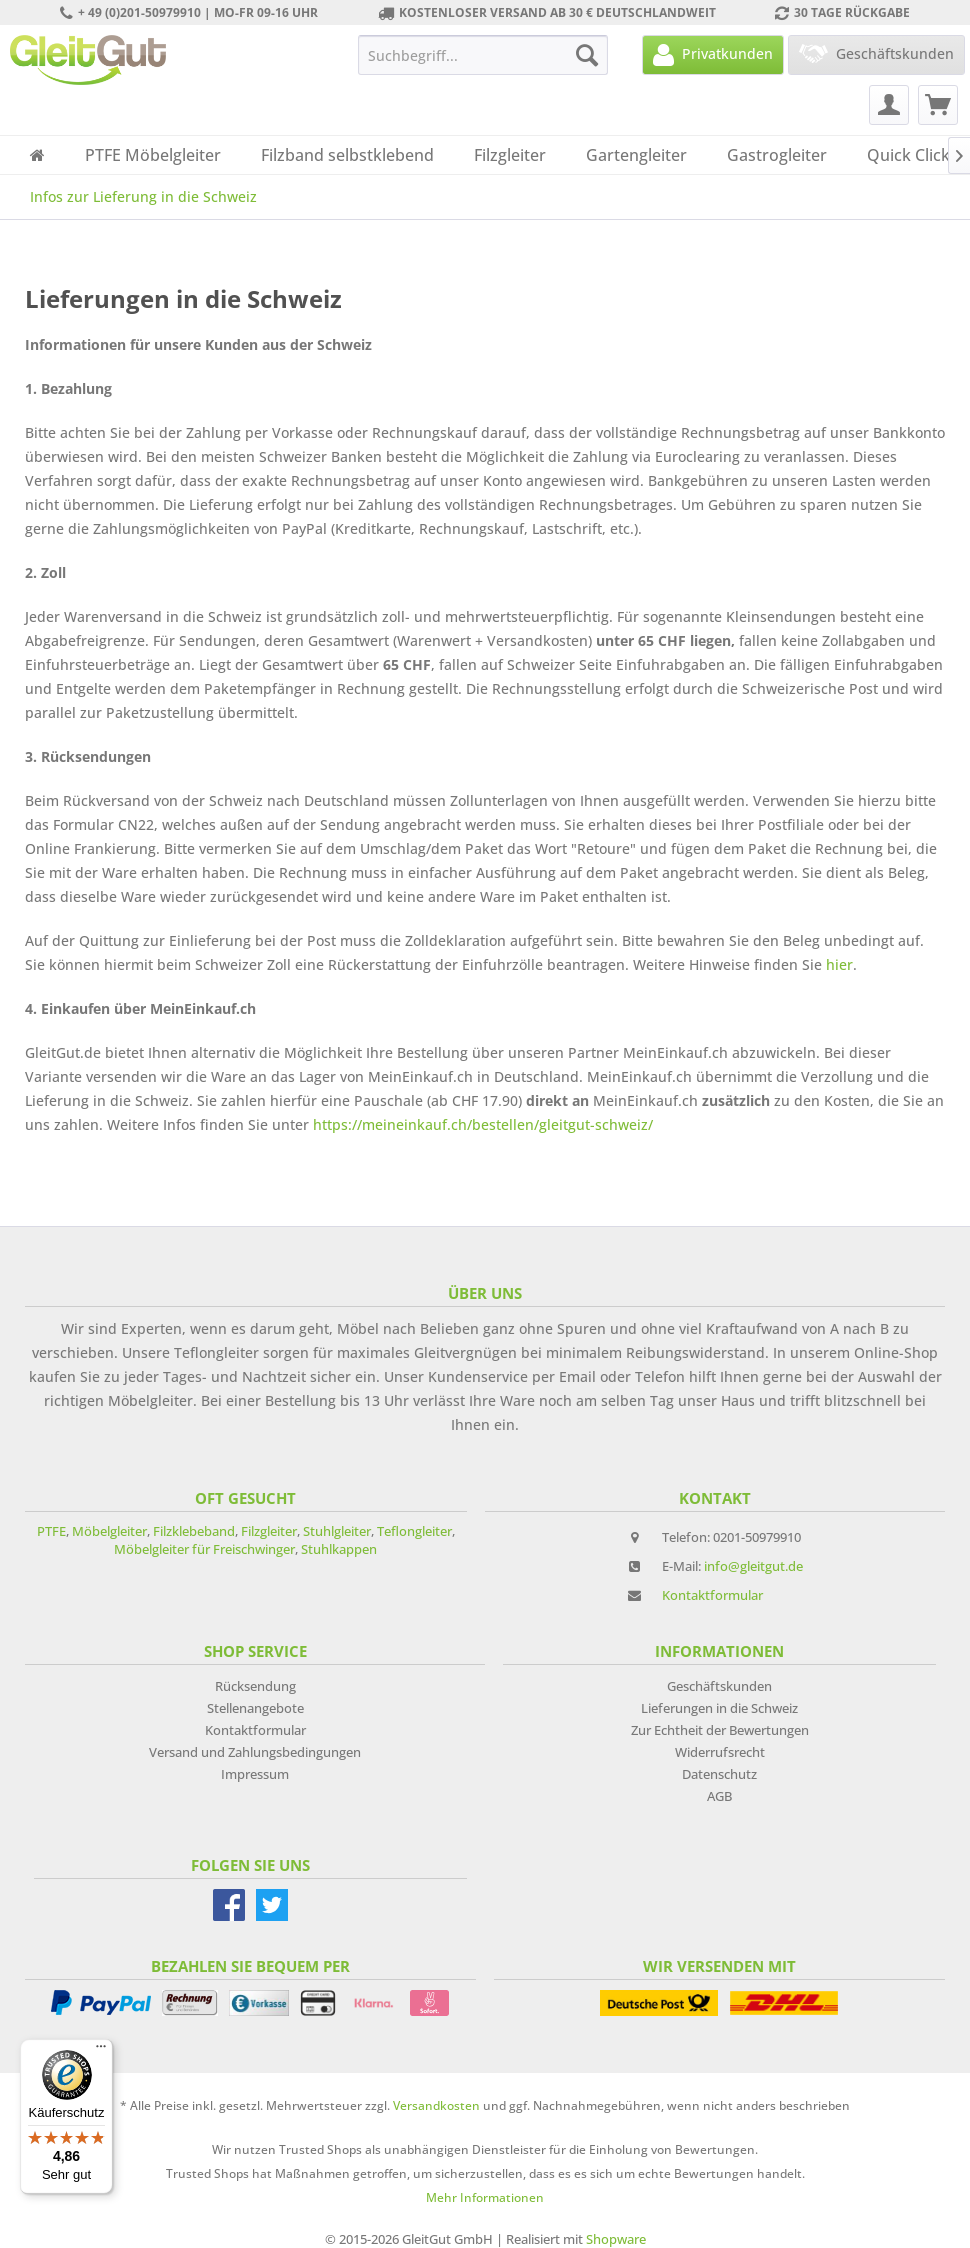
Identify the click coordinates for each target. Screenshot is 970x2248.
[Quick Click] (908, 155)
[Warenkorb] (938, 105)
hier (839, 964)
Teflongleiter (414, 1531)
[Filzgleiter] (510, 155)
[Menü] (101, 2051)
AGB (719, 1796)
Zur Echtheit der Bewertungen (720, 1730)
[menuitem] (483, 55)
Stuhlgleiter (337, 1531)
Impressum (255, 1774)
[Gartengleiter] (636, 155)
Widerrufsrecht (720, 1752)
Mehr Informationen (485, 2197)
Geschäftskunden (719, 1686)
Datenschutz (719, 1774)
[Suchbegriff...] (483, 55)
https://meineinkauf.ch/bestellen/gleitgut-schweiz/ (483, 1124)
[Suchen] (587, 55)
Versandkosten (436, 2105)
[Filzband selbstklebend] (347, 155)
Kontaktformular (712, 1595)
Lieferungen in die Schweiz (719, 1708)
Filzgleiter (269, 1531)
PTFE (51, 1531)
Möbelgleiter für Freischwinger (204, 1549)
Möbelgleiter (109, 1531)
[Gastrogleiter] (777, 155)
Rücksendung (255, 1686)
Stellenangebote (255, 1708)
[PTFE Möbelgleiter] (153, 155)
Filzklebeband (194, 1531)
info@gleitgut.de (753, 1566)
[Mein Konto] (889, 105)
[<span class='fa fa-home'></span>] (37, 155)
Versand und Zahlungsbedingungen (255, 1752)
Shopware (616, 2239)
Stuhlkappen (339, 1549)
